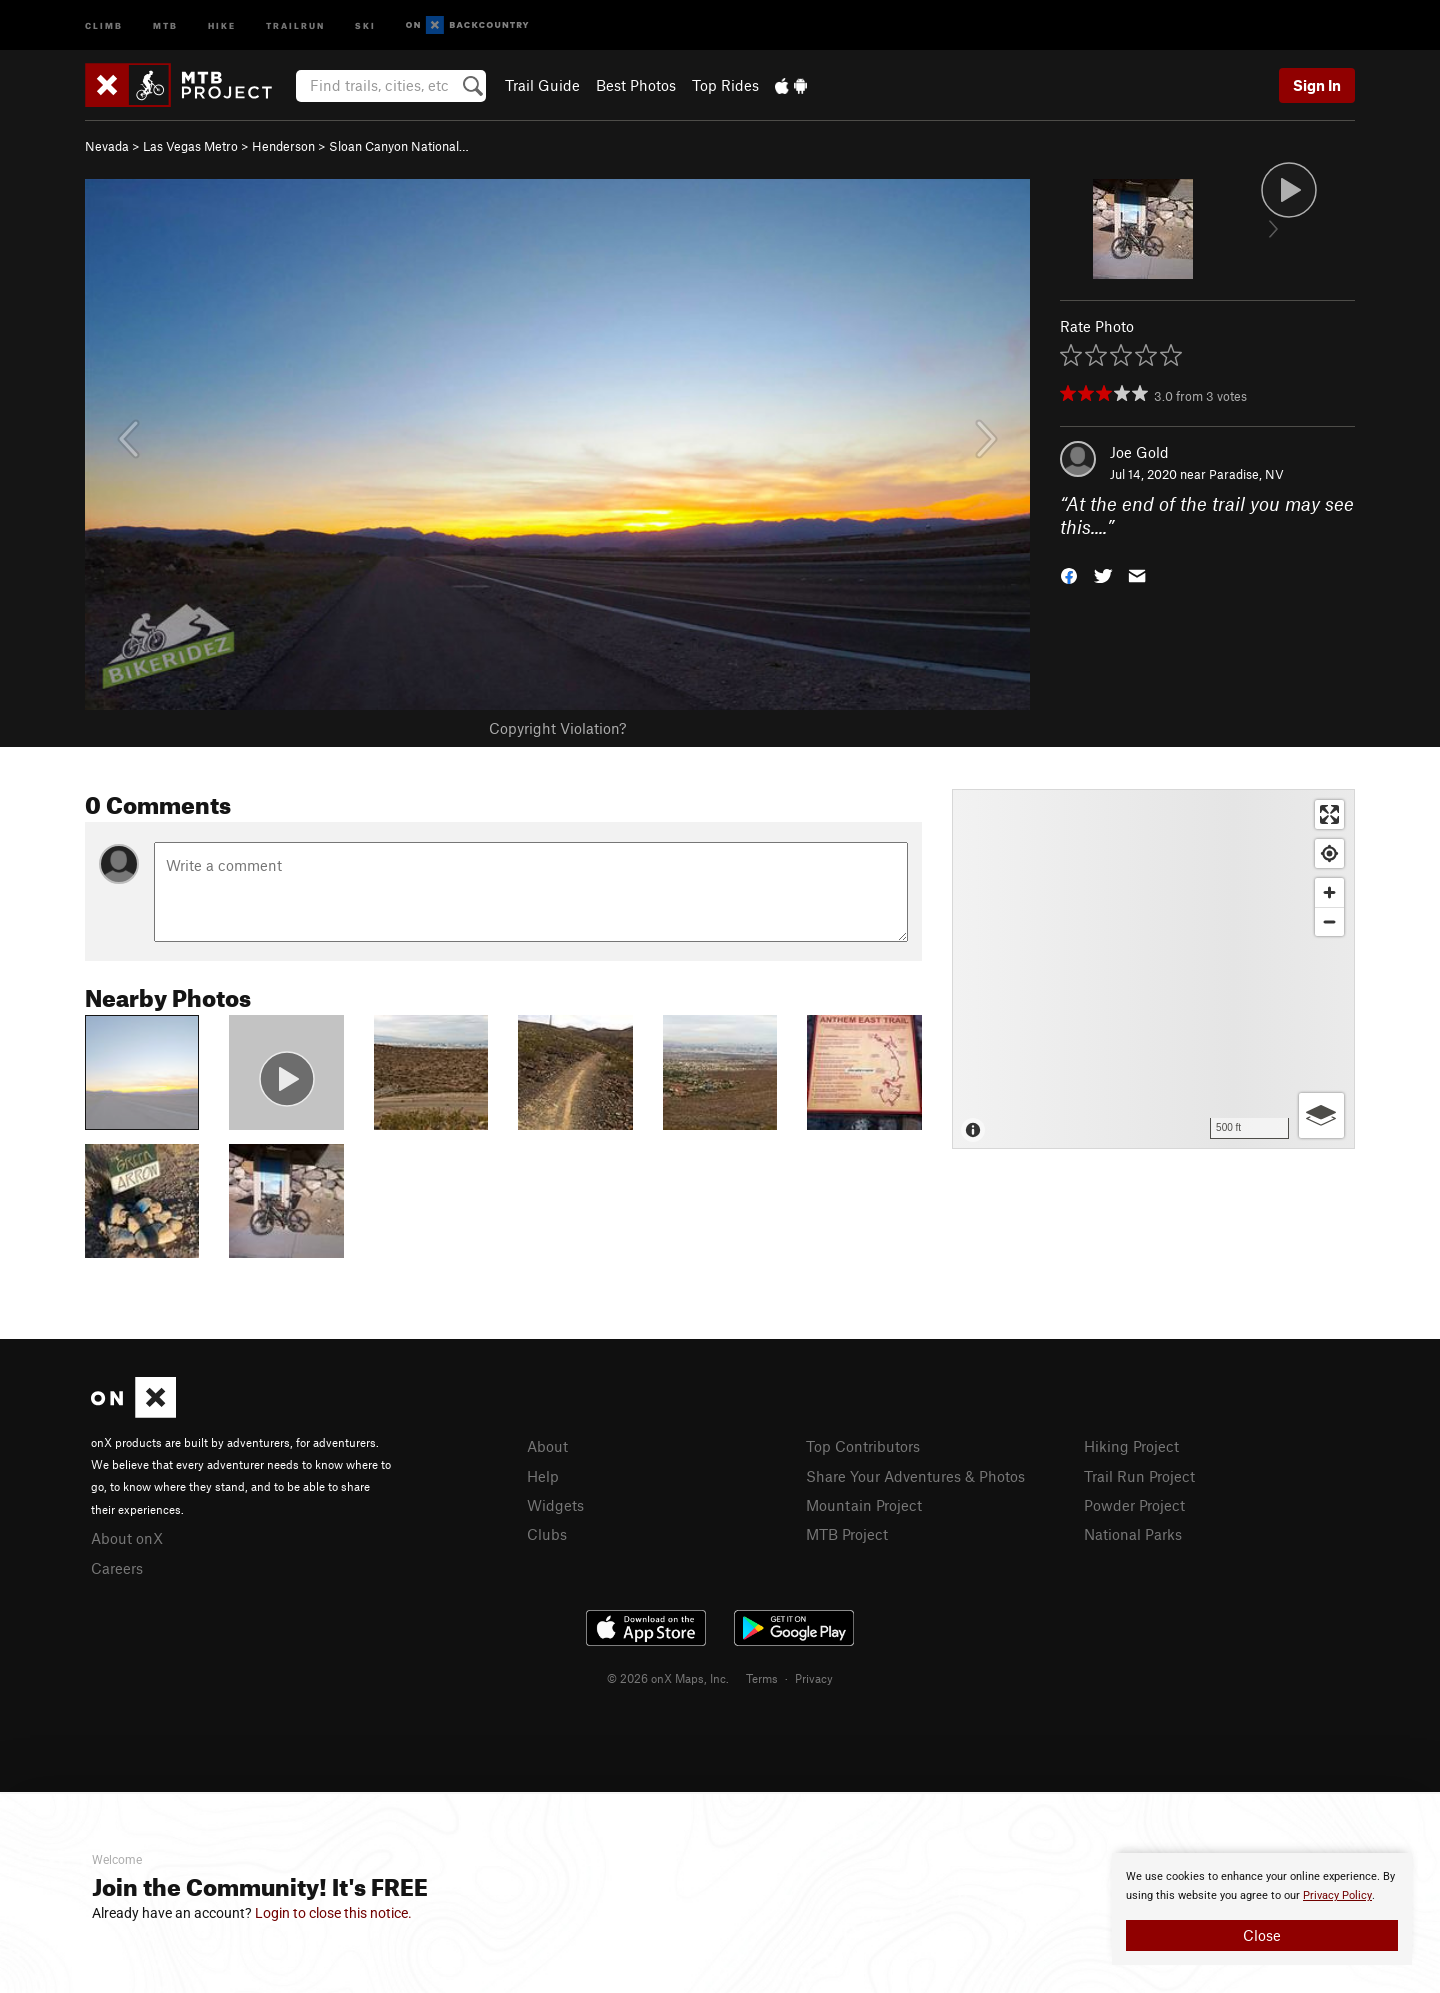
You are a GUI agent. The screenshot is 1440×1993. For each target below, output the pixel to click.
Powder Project (1134, 1505)
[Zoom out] (1329, 921)
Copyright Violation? (557, 728)
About (547, 1446)
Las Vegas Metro (190, 146)
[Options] (1321, 1115)
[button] (1069, 573)
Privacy (814, 1678)
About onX (127, 1538)
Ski (365, 24)
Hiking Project (1131, 1446)
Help (543, 1476)
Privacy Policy (1337, 1895)
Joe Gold (1139, 452)
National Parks (1133, 1534)
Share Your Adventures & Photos (915, 1476)
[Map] (1153, 969)
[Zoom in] (1329, 892)
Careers (117, 1568)
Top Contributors (863, 1446)
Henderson (283, 146)
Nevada (107, 146)
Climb (104, 24)
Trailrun (295, 24)
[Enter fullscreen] (1329, 814)
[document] (1262, 1909)
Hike (222, 24)
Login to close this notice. (333, 1913)
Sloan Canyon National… (399, 146)
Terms (762, 1678)
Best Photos (636, 85)
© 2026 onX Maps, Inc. (668, 1678)
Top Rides (725, 85)
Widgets (555, 1505)
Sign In (1317, 85)
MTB (165, 24)
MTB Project (847, 1534)
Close (1262, 1935)
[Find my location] (1329, 853)
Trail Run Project (1139, 1476)
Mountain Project (864, 1505)
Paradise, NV (1246, 474)
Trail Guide (542, 85)
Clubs (547, 1534)
